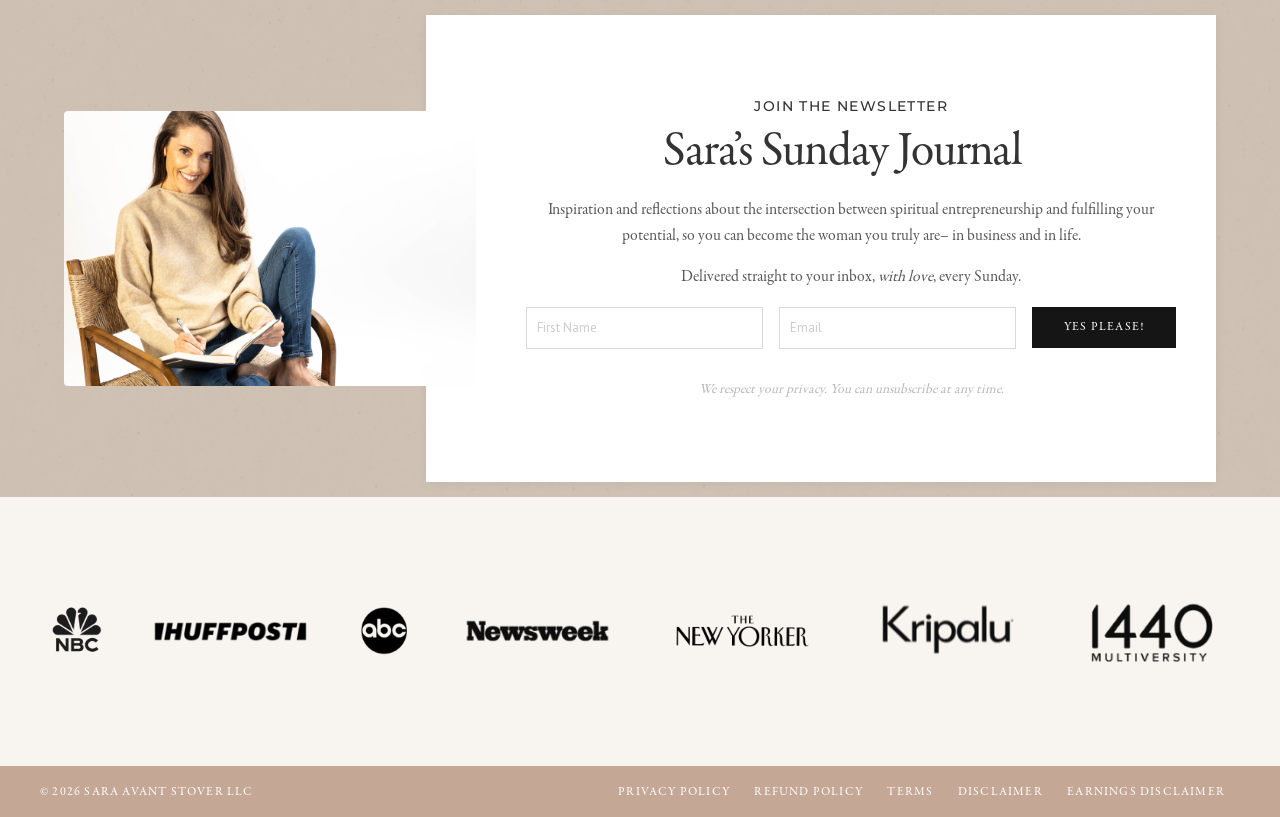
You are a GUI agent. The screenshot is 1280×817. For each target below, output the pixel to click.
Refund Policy (808, 792)
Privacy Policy (674, 792)
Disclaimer (1000, 792)
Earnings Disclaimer (1146, 792)
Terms (910, 792)
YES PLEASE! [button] (1104, 327)
